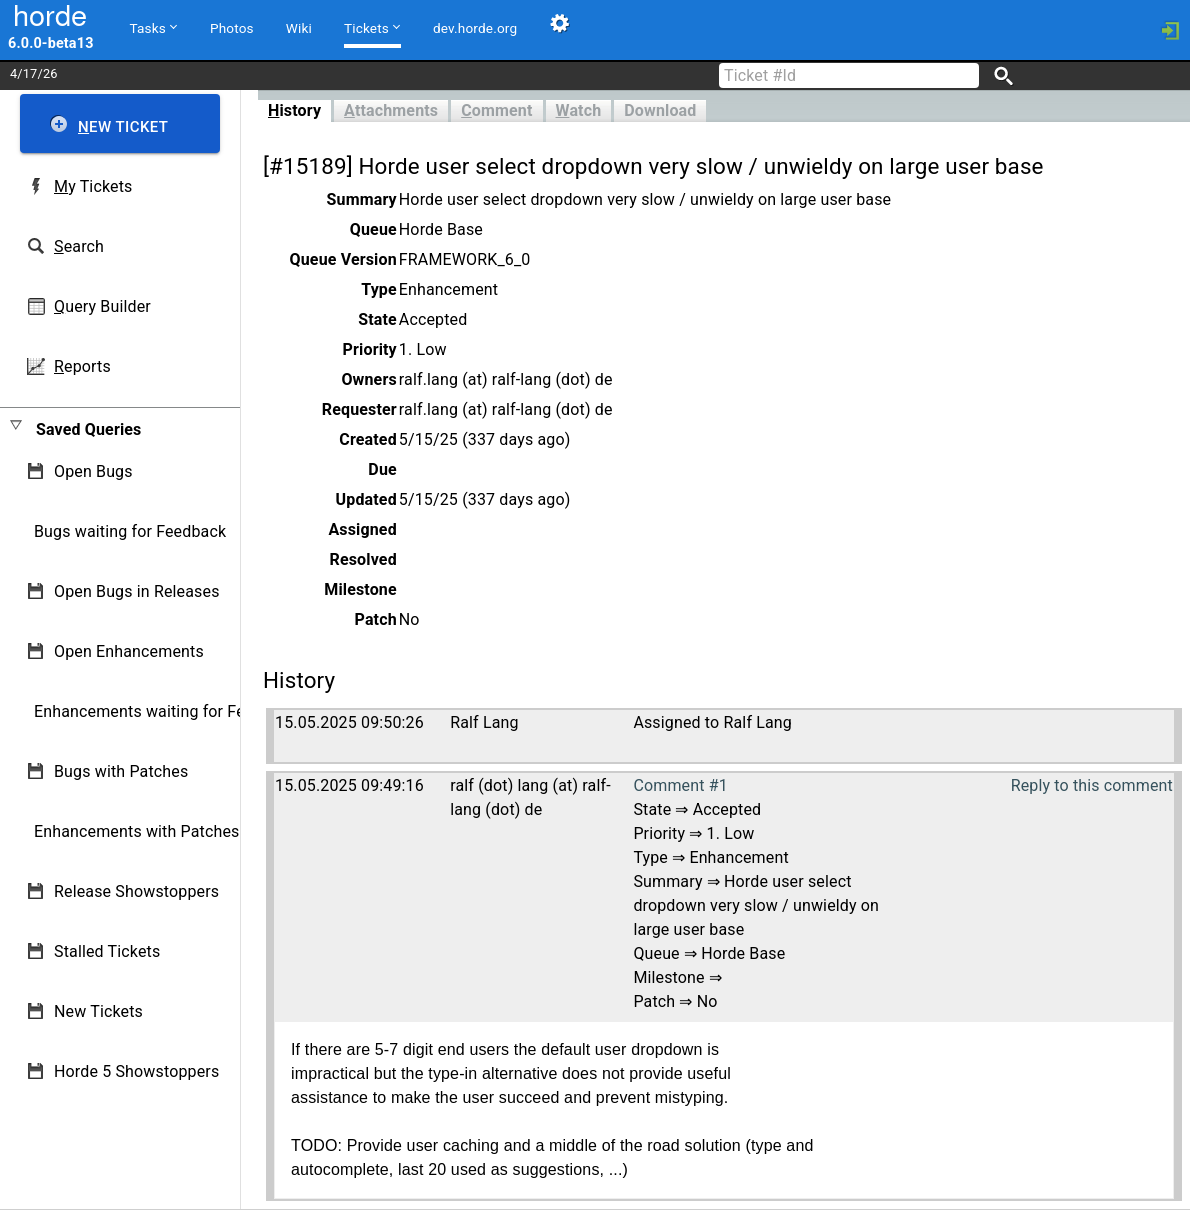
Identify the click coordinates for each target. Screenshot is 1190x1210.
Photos (232, 28)
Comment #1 (680, 785)
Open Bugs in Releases (137, 591)
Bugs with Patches (121, 771)
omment (496, 110)
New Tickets (98, 1011)
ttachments (391, 110)
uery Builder (102, 306)
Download (660, 110)
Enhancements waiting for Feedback (165, 711)
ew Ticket (123, 127)
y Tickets (93, 186)
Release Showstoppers (136, 891)
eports (82, 366)
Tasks (153, 27)
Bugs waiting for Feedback (130, 531)
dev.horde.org (475, 28)
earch (79, 246)
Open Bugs (93, 471)
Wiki (299, 28)
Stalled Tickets (107, 951)
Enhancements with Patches (137, 831)
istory (294, 110)
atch (579, 110)
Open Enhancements (129, 651)
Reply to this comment (1092, 785)
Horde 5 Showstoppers (136, 1071)
